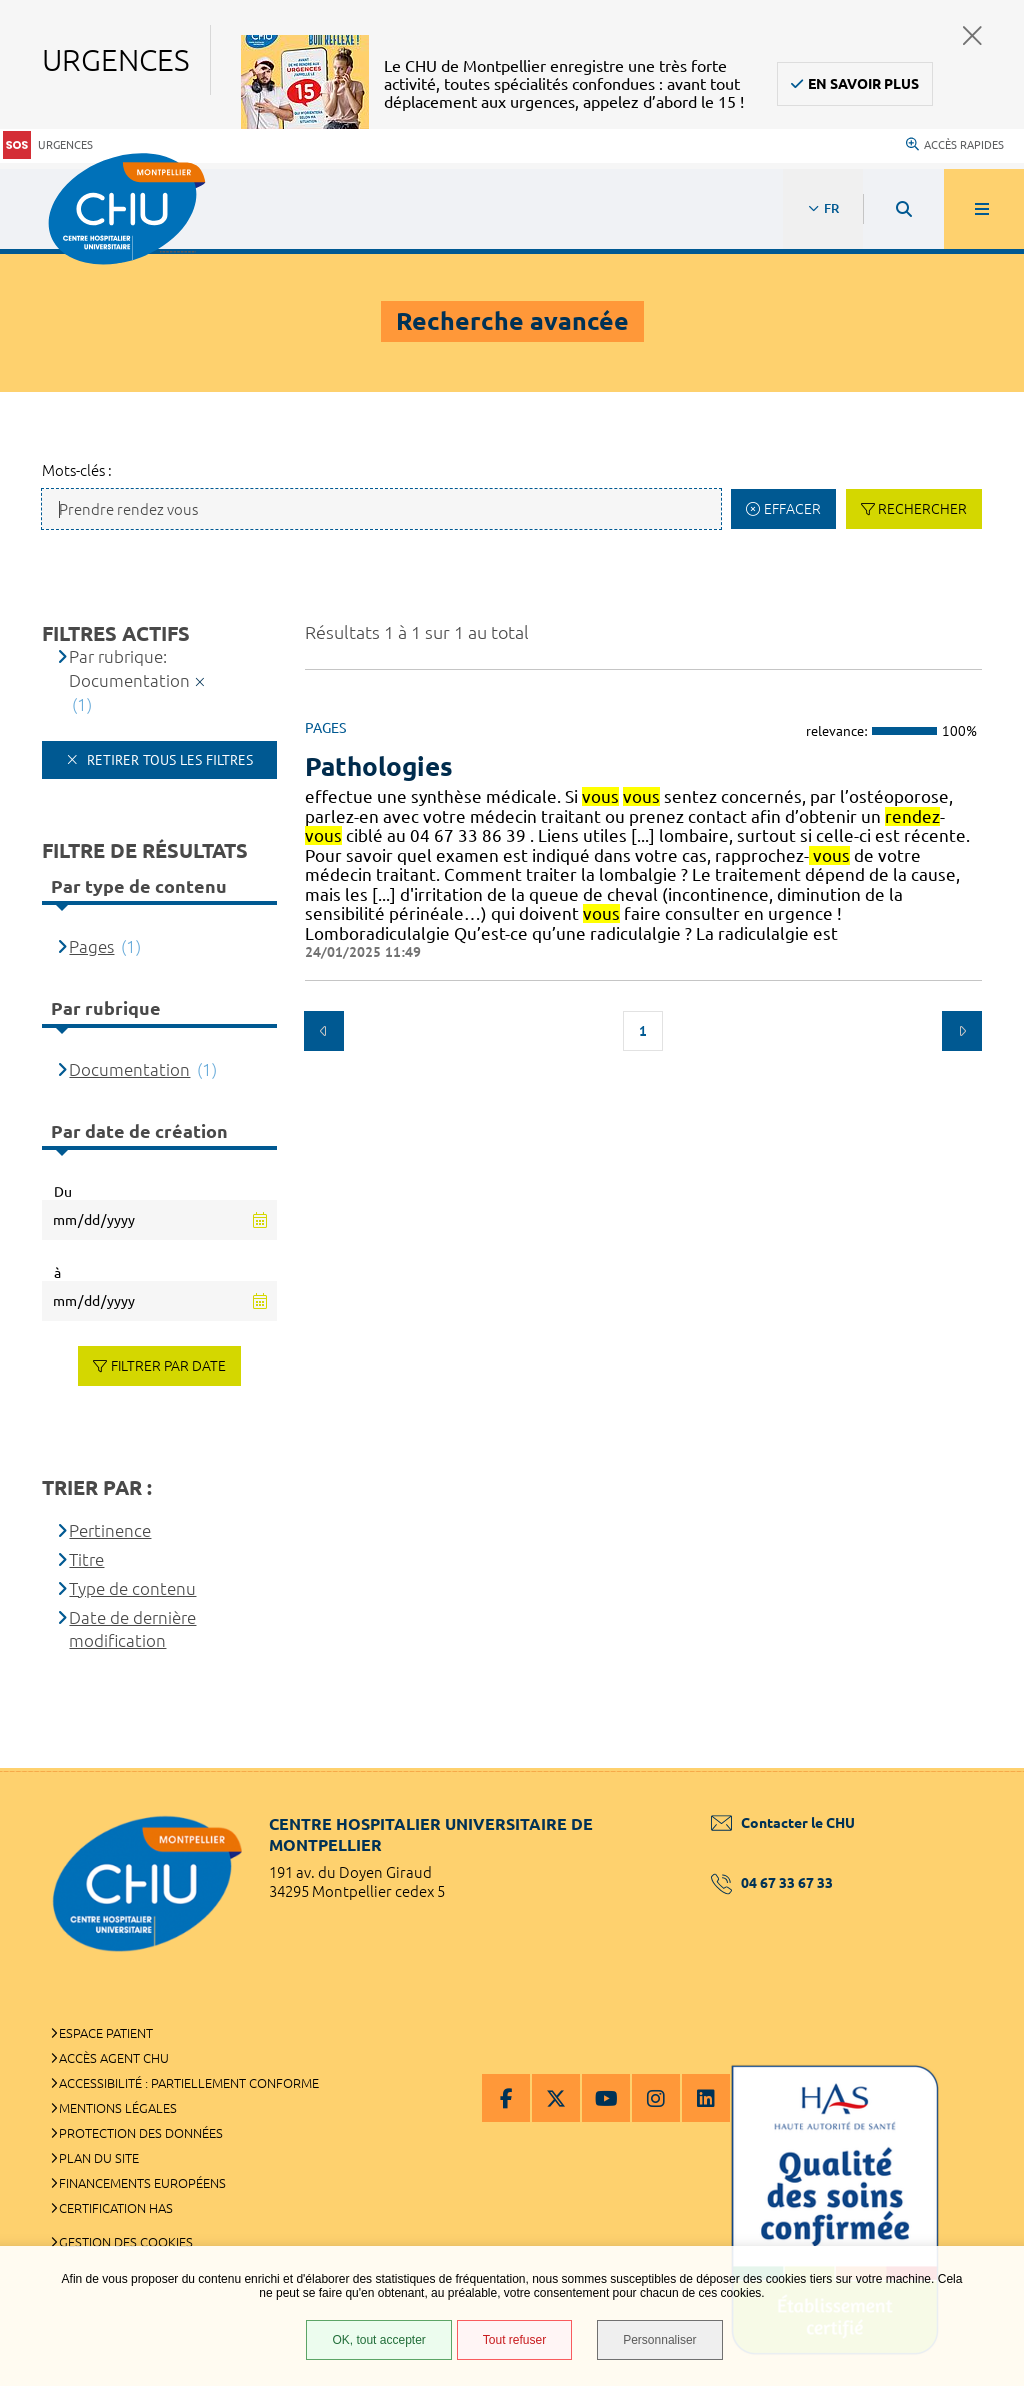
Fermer (972, 35)
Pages (91, 946)
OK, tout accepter (378, 2340)
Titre (86, 1559)
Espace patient (106, 2033)
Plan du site (99, 2158)
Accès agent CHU (114, 2058)
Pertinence (110, 1530)
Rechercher (922, 509)
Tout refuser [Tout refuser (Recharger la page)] (514, 2340)
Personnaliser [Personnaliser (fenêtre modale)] (659, 2340)
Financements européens (142, 2183)
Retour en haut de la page (974, 1768)
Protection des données (141, 2133)
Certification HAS (116, 2208)
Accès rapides (955, 145)
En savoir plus (863, 84)
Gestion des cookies (126, 2242)
